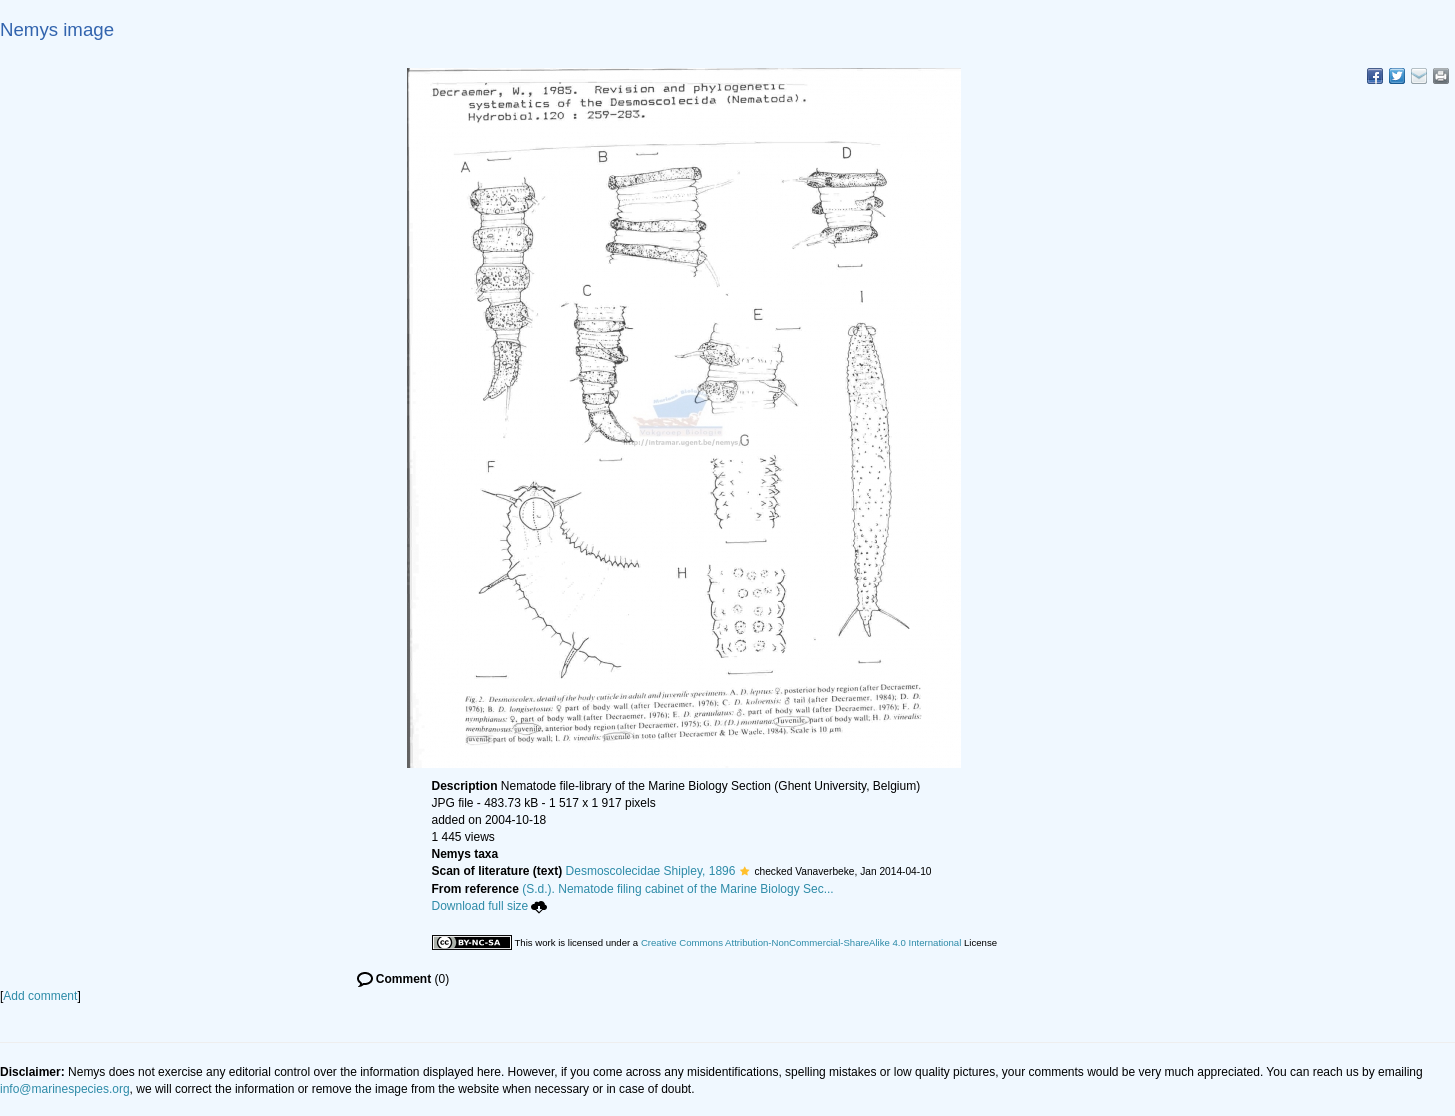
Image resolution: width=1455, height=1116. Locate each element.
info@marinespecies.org (65, 1089)
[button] (744, 871)
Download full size (490, 906)
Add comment (40, 996)
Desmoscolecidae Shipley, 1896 (651, 871)
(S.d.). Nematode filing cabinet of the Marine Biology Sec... (678, 889)
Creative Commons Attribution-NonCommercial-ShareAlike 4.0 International (801, 942)
